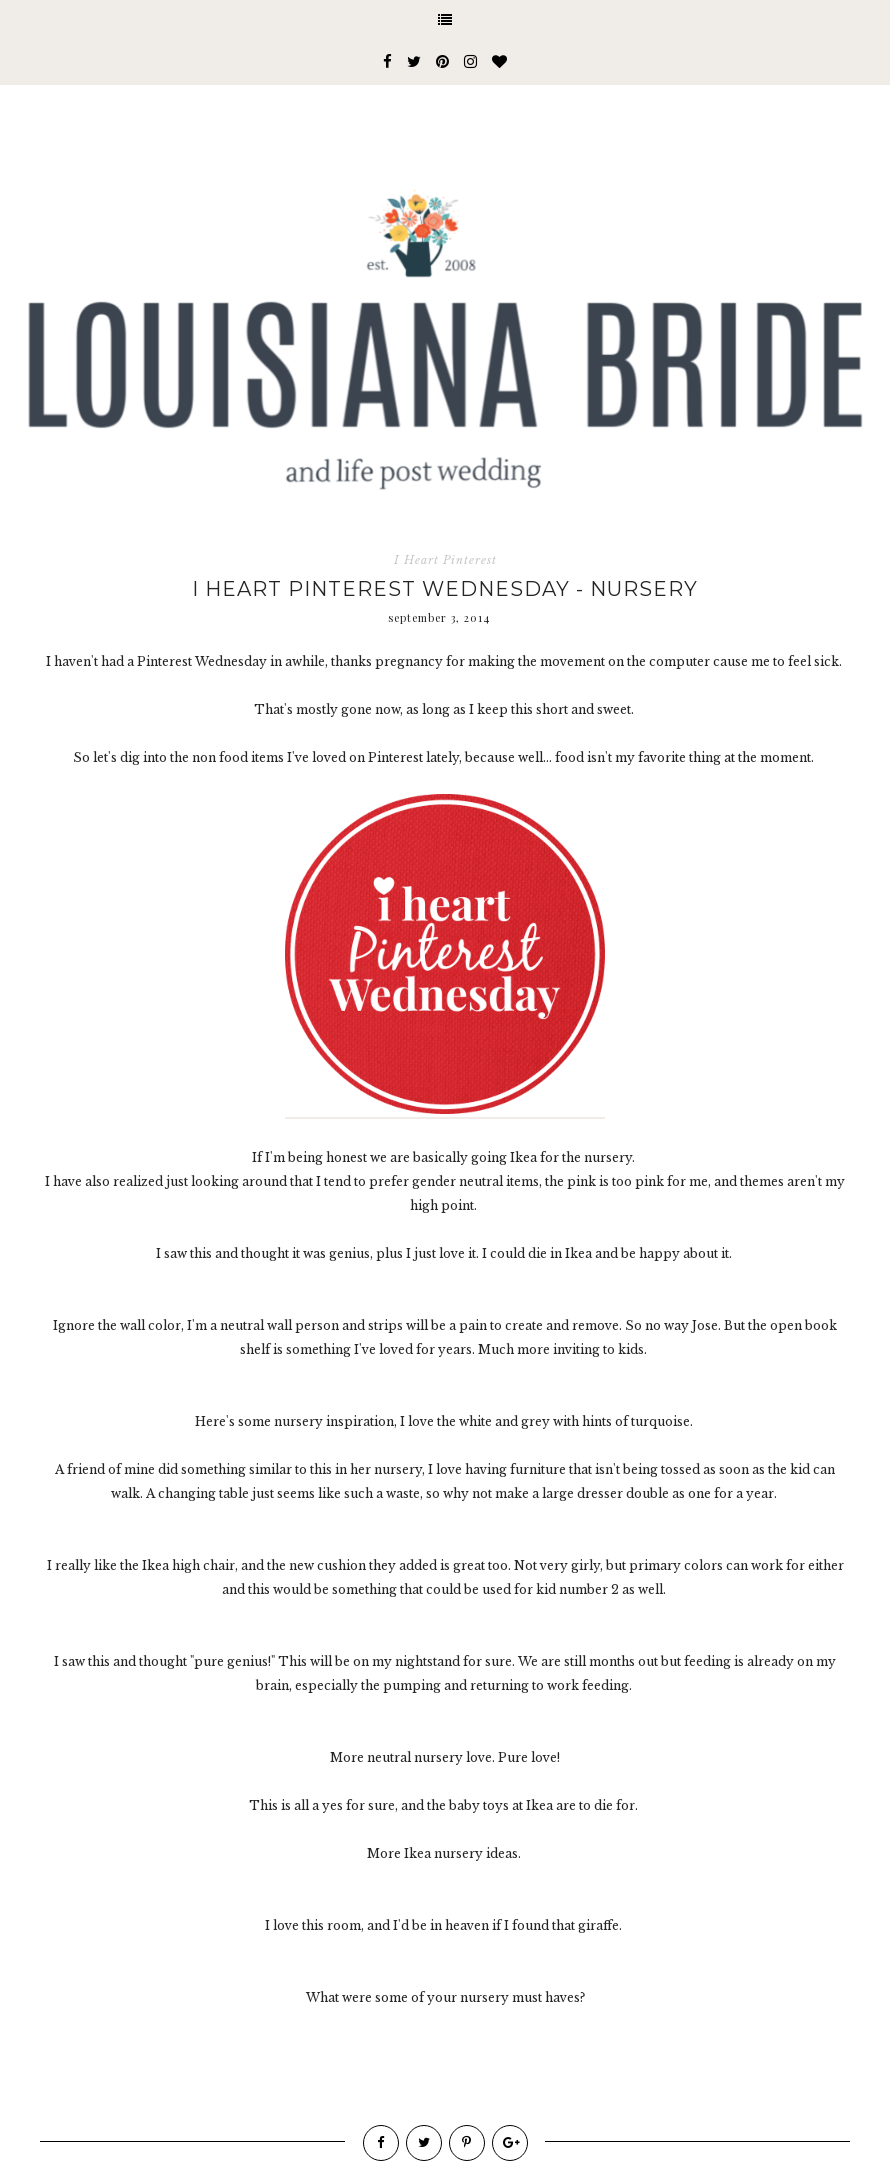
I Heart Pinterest (445, 560)
